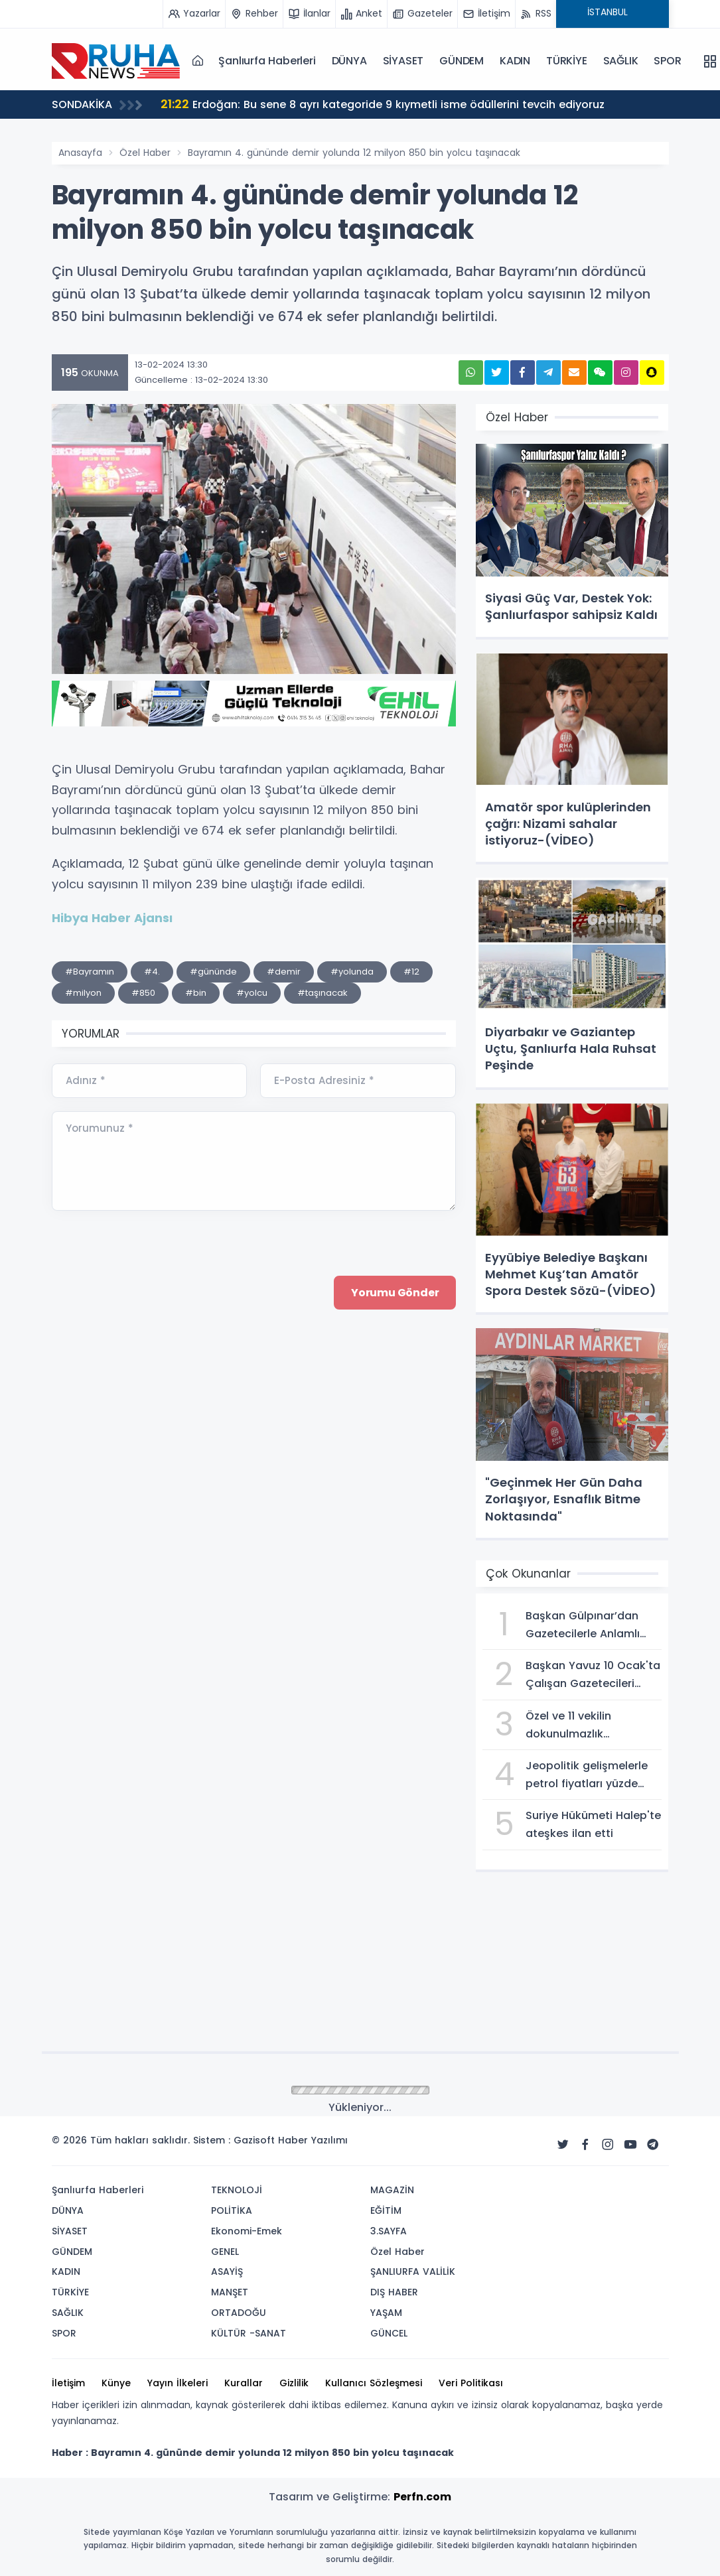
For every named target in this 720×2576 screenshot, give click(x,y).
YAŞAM (386, 2312)
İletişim (68, 2383)
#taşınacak (322, 992)
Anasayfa (80, 152)
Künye (116, 2383)
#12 (411, 971)
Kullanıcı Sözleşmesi (373, 2383)
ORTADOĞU (238, 2312)
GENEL (225, 2251)
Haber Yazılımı (313, 2140)
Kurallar (243, 2383)
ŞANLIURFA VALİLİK (412, 2271)
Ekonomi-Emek (246, 2231)
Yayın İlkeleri (177, 2383)
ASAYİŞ (227, 2271)
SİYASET (403, 60)
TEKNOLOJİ (236, 2190)
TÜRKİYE (566, 60)
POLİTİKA (231, 2210)
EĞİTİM (385, 2210)
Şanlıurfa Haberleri (266, 60)
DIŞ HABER (394, 2292)
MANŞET (229, 2292)
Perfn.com (422, 2496)
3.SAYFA (388, 2231)
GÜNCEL (388, 2333)
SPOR (667, 60)
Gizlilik (294, 2383)
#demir (284, 971)
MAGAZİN (392, 2190)
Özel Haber (145, 152)
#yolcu (251, 992)
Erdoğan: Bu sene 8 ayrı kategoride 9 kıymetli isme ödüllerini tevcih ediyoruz (383, 104)
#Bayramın (89, 971)
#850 (143, 992)
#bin (195, 992)
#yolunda (352, 971)
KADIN (515, 60)
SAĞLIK (620, 60)
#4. (152, 971)
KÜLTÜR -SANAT (248, 2333)
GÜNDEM (461, 60)
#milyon (83, 992)
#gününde (213, 971)
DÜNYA (349, 60)
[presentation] (152, 1403)
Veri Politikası (471, 2383)
